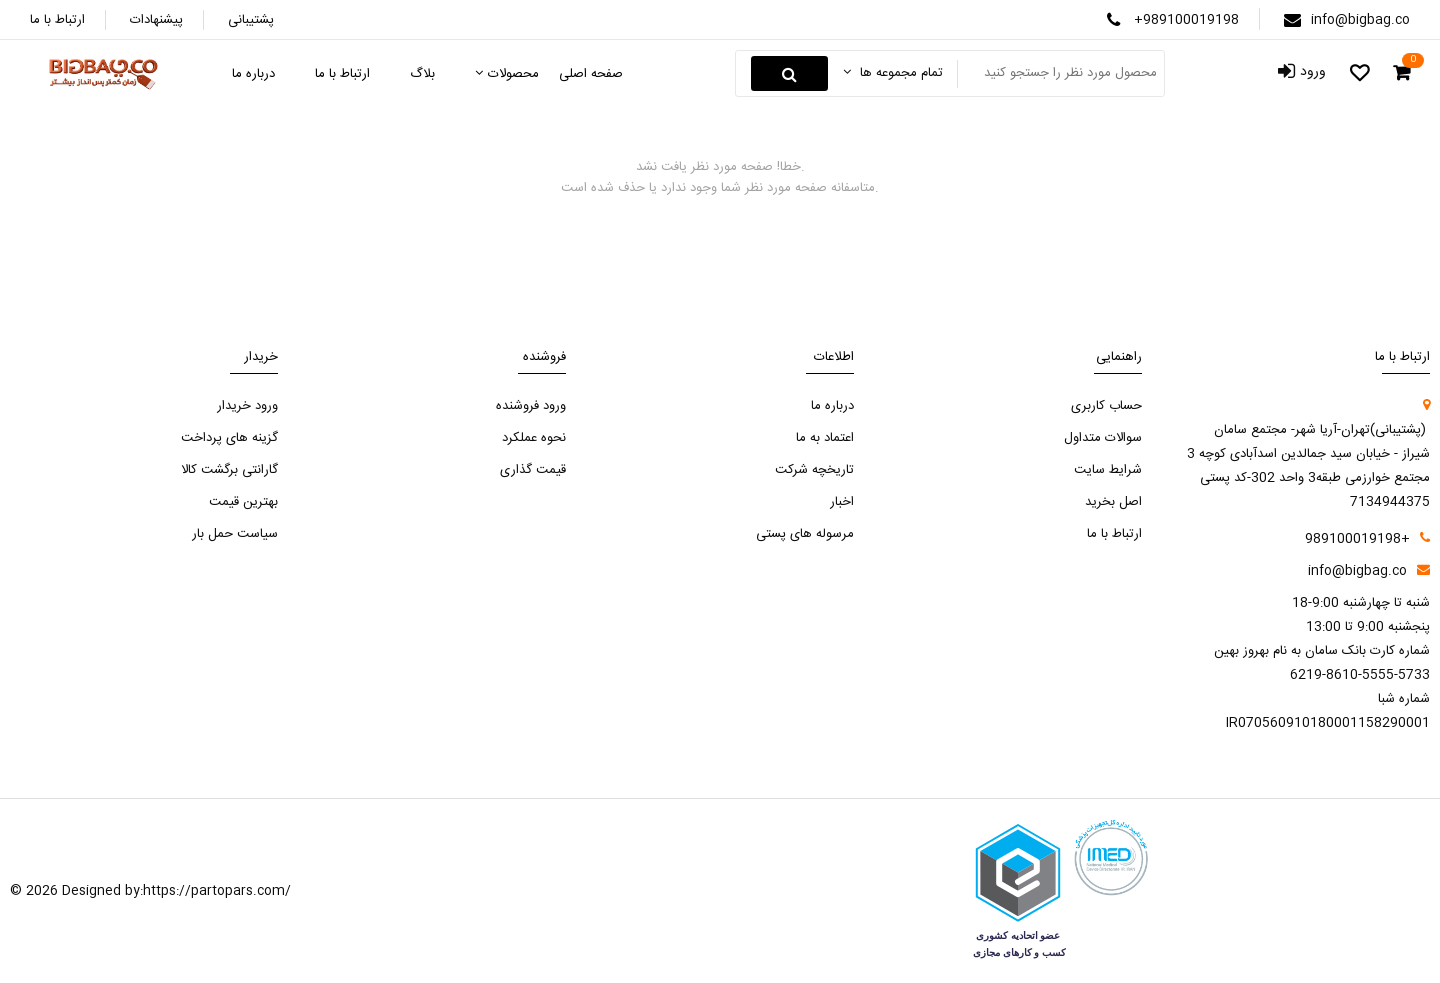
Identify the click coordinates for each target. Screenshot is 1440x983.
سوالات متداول (1103, 438)
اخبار (842, 502)
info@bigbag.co (1360, 20)
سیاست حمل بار (235, 534)
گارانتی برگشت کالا (229, 470)
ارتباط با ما (57, 20)
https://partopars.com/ (217, 891)
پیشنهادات (156, 20)
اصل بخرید (1113, 502)
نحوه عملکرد (534, 438)
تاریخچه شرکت (814, 470)
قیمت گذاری (533, 470)
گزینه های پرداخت (229, 438)
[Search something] (1058, 73)
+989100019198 (1186, 20)
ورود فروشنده (531, 406)
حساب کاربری (1106, 406)
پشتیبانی (251, 20)
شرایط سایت (1108, 470)
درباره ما (832, 406)
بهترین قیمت (243, 502)
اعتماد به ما (825, 438)
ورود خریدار (247, 406)
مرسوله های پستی (805, 534)
